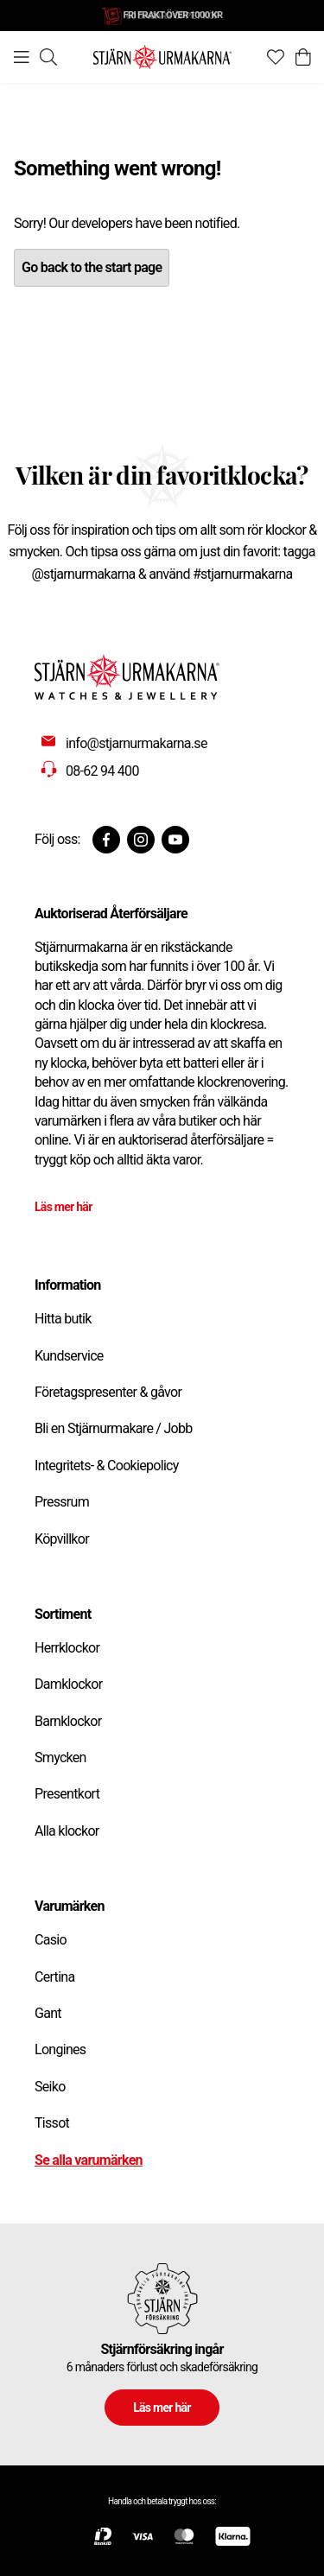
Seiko (50, 2086)
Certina (54, 1977)
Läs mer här (63, 1207)
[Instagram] (141, 839)
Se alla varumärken (89, 2160)
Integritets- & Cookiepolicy (107, 1465)
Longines (60, 2049)
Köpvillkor (62, 1539)
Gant (48, 2013)
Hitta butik (63, 1318)
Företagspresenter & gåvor (108, 1392)
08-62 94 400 (102, 771)
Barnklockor (68, 1721)
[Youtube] (175, 839)
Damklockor (68, 1684)
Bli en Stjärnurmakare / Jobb (114, 1428)
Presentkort (67, 1794)
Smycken (60, 1757)
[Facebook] (106, 839)
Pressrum (62, 1502)
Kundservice (69, 1356)
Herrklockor (67, 1648)
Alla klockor (67, 1831)
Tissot (52, 2123)
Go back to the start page (92, 267)
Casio (51, 1940)
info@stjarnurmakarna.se (136, 743)
